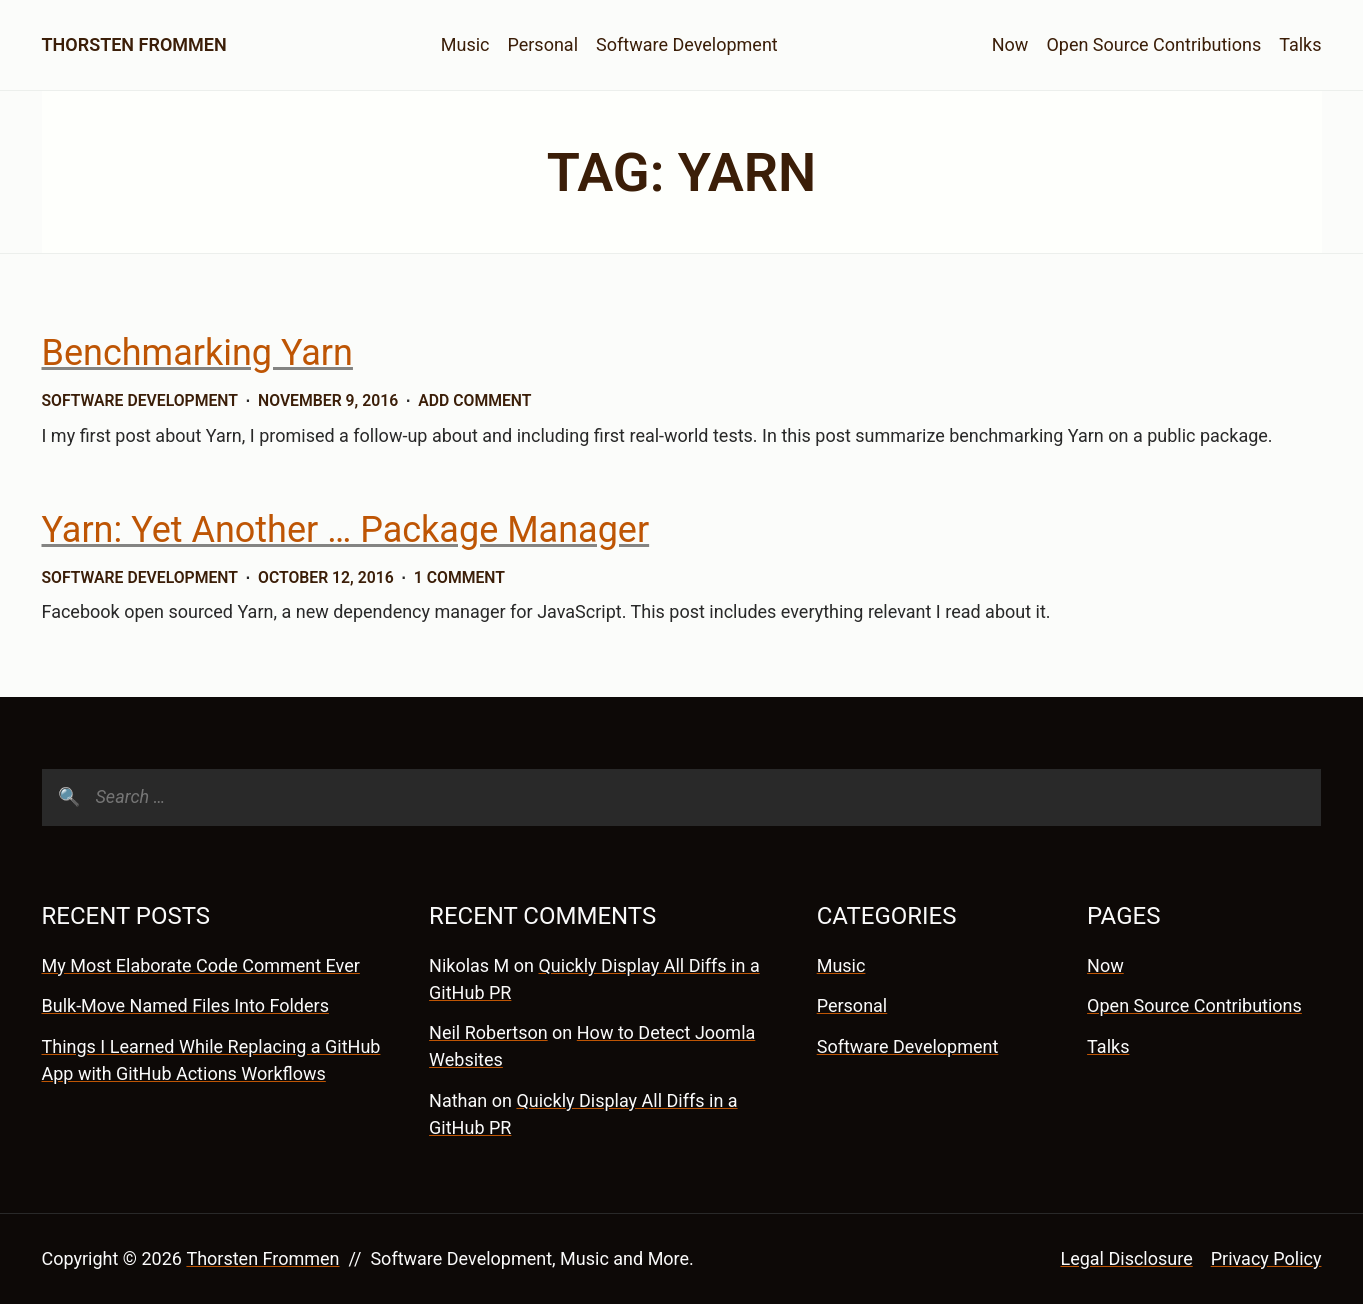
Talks (1300, 44)
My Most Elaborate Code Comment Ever (201, 965)
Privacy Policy (1266, 1258)
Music (465, 44)
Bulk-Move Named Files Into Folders (185, 1005)
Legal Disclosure (1126, 1258)
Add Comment (474, 400)
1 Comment (459, 577)
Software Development (687, 44)
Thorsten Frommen (134, 44)
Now (1010, 44)
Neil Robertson (488, 1032)
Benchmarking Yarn (197, 353)
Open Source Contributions (1153, 44)
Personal (542, 44)
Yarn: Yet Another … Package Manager (346, 530)
